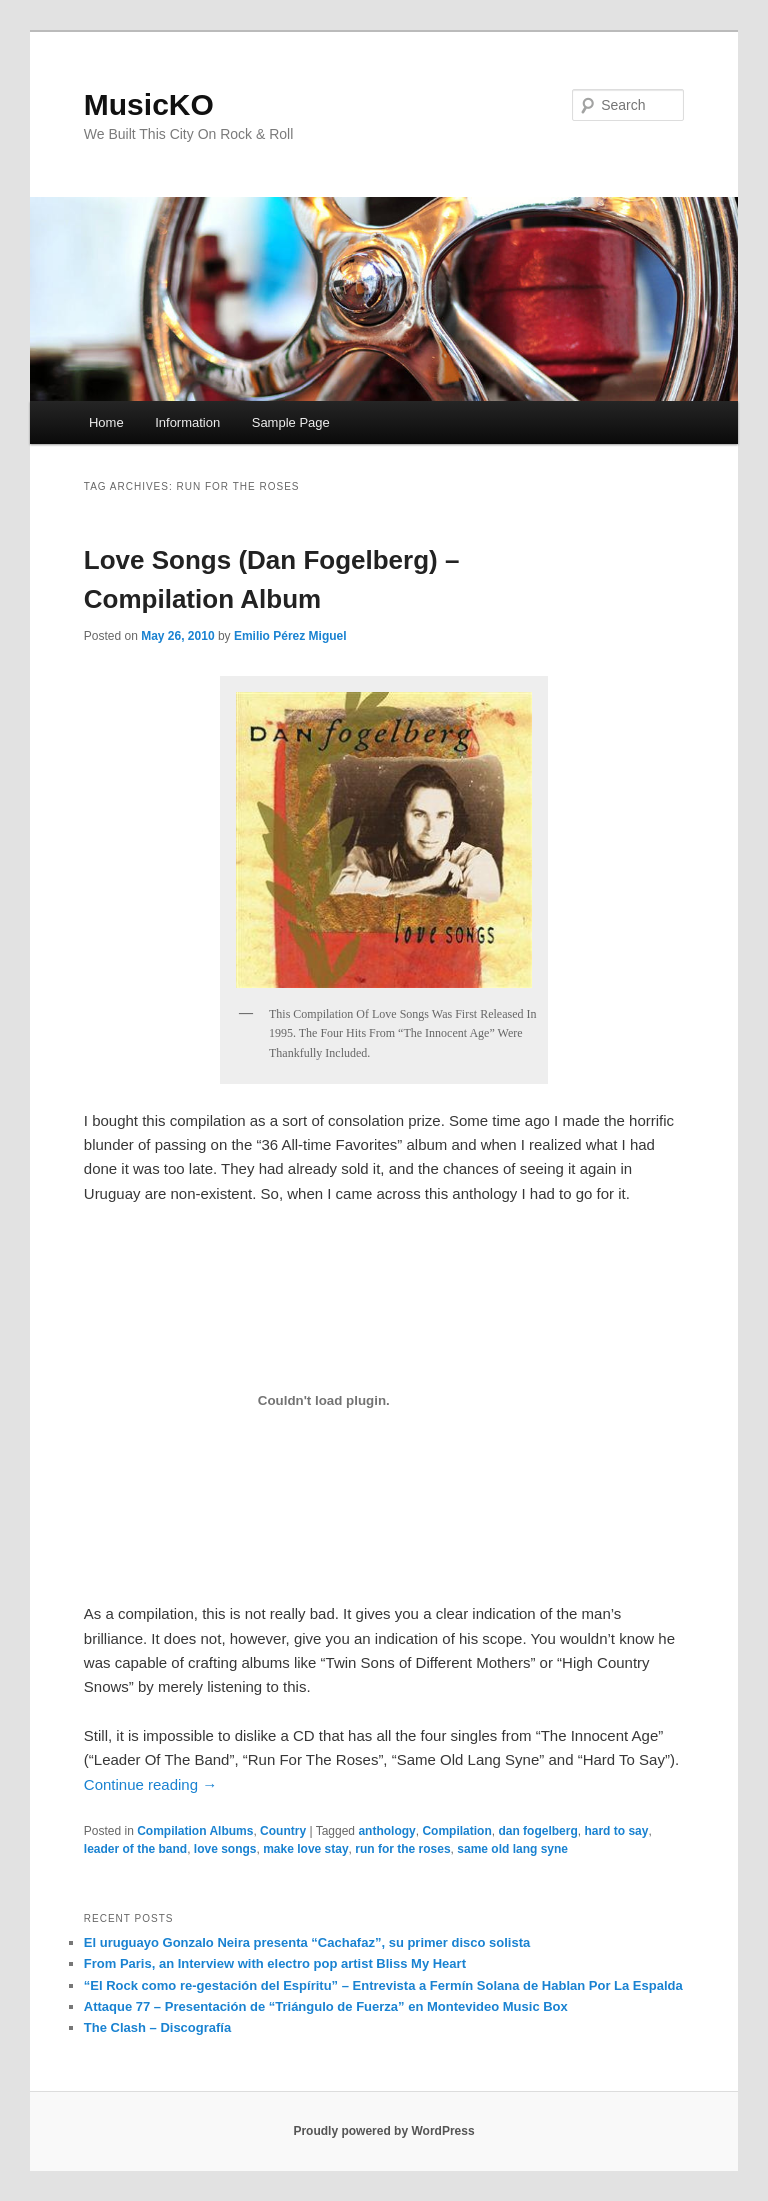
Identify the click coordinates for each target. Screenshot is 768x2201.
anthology (386, 1831)
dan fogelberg (537, 1831)
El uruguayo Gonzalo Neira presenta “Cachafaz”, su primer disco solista (307, 1942)
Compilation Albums (195, 1831)
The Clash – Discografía (157, 2027)
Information (187, 422)
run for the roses (402, 1849)
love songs (225, 1849)
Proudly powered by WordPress (383, 2131)
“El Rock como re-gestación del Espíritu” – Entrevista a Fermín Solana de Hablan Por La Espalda (383, 1985)
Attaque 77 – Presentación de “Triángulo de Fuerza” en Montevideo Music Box (326, 2006)
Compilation (456, 1831)
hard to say (616, 1831)
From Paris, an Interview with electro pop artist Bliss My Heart (275, 1963)
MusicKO (149, 104)
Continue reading (150, 1784)
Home (106, 422)
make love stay (305, 1849)
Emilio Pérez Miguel (290, 636)
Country (283, 1831)
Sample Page (291, 422)
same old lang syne (512, 1849)
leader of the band (135, 1849)
